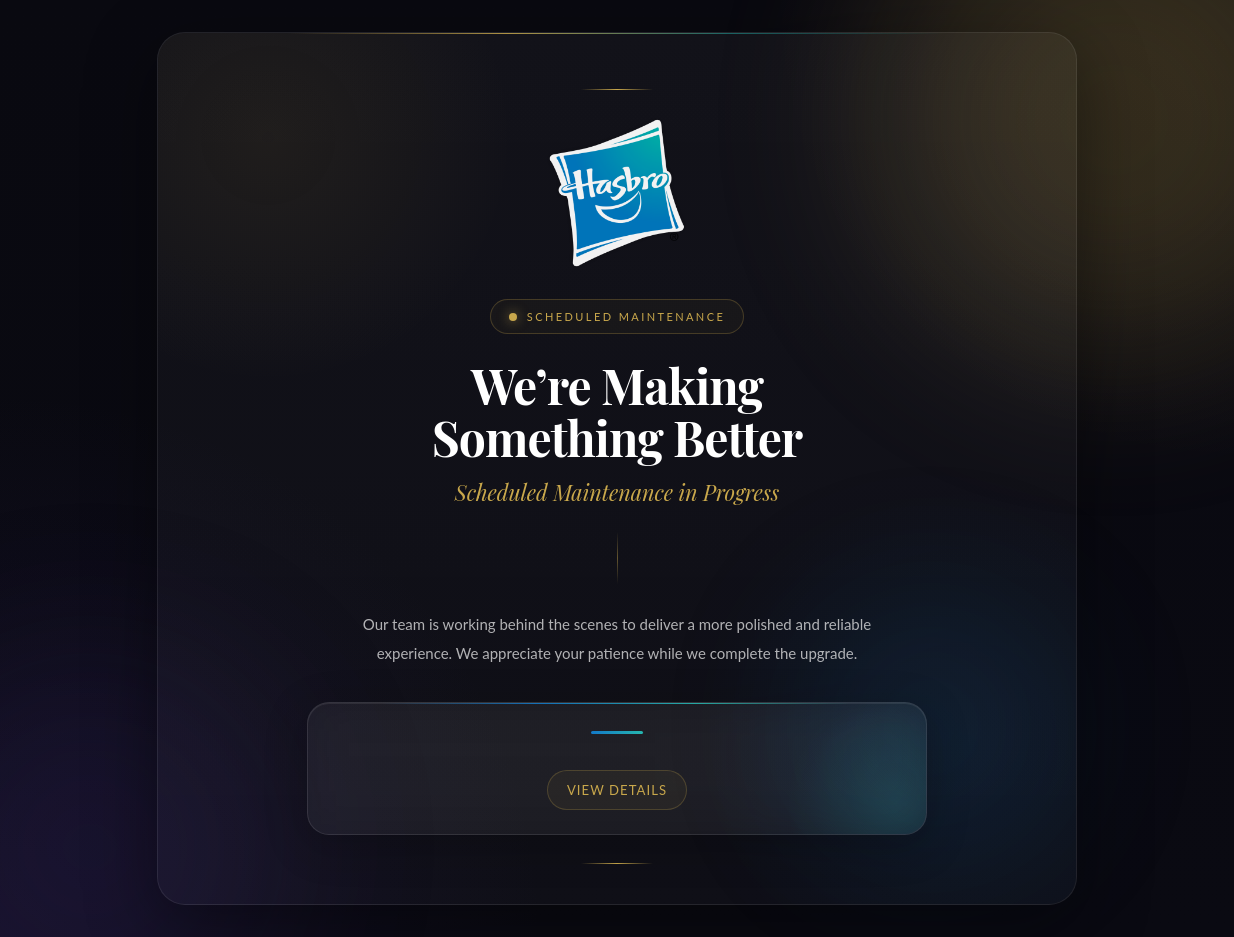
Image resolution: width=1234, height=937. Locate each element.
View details (617, 790)
